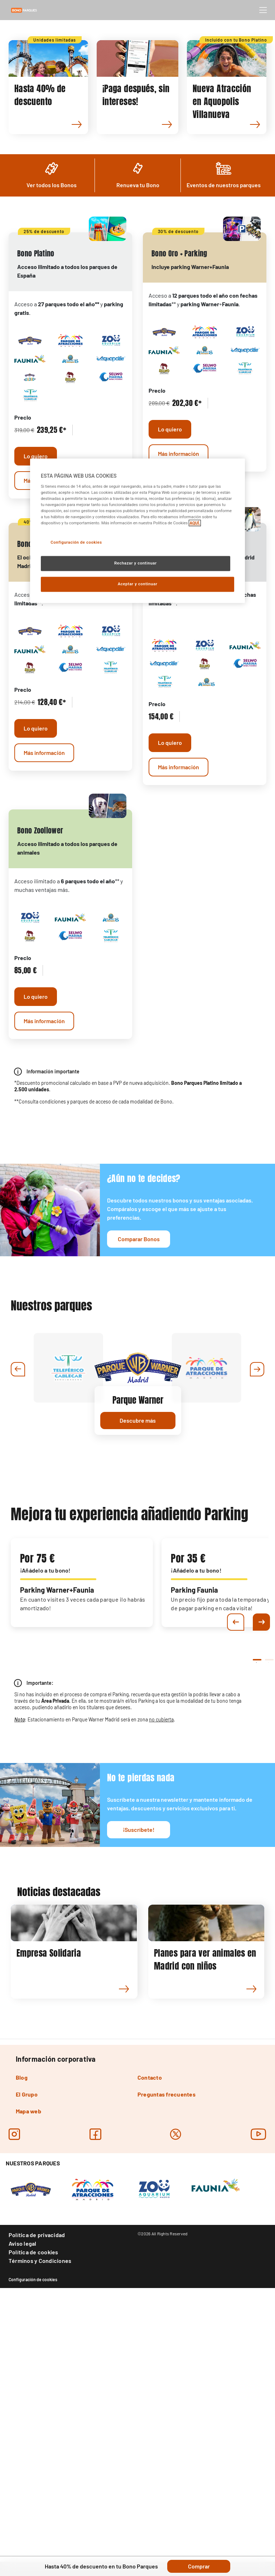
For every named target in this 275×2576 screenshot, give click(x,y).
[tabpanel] (81, 1831)
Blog (22, 2325)
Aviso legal (23, 2491)
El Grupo (27, 2342)
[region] (137, 531)
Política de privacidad (37, 2483)
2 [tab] (268, 1911)
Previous (235, 1870)
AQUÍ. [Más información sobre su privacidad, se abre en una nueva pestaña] (194, 523)
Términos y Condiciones (40, 2509)
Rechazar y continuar (135, 563)
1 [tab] (256, 1911)
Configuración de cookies (33, 2527)
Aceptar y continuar (138, 584)
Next (261, 1870)
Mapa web (28, 2359)
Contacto (150, 2325)
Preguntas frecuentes (167, 2342)
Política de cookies (33, 2500)
